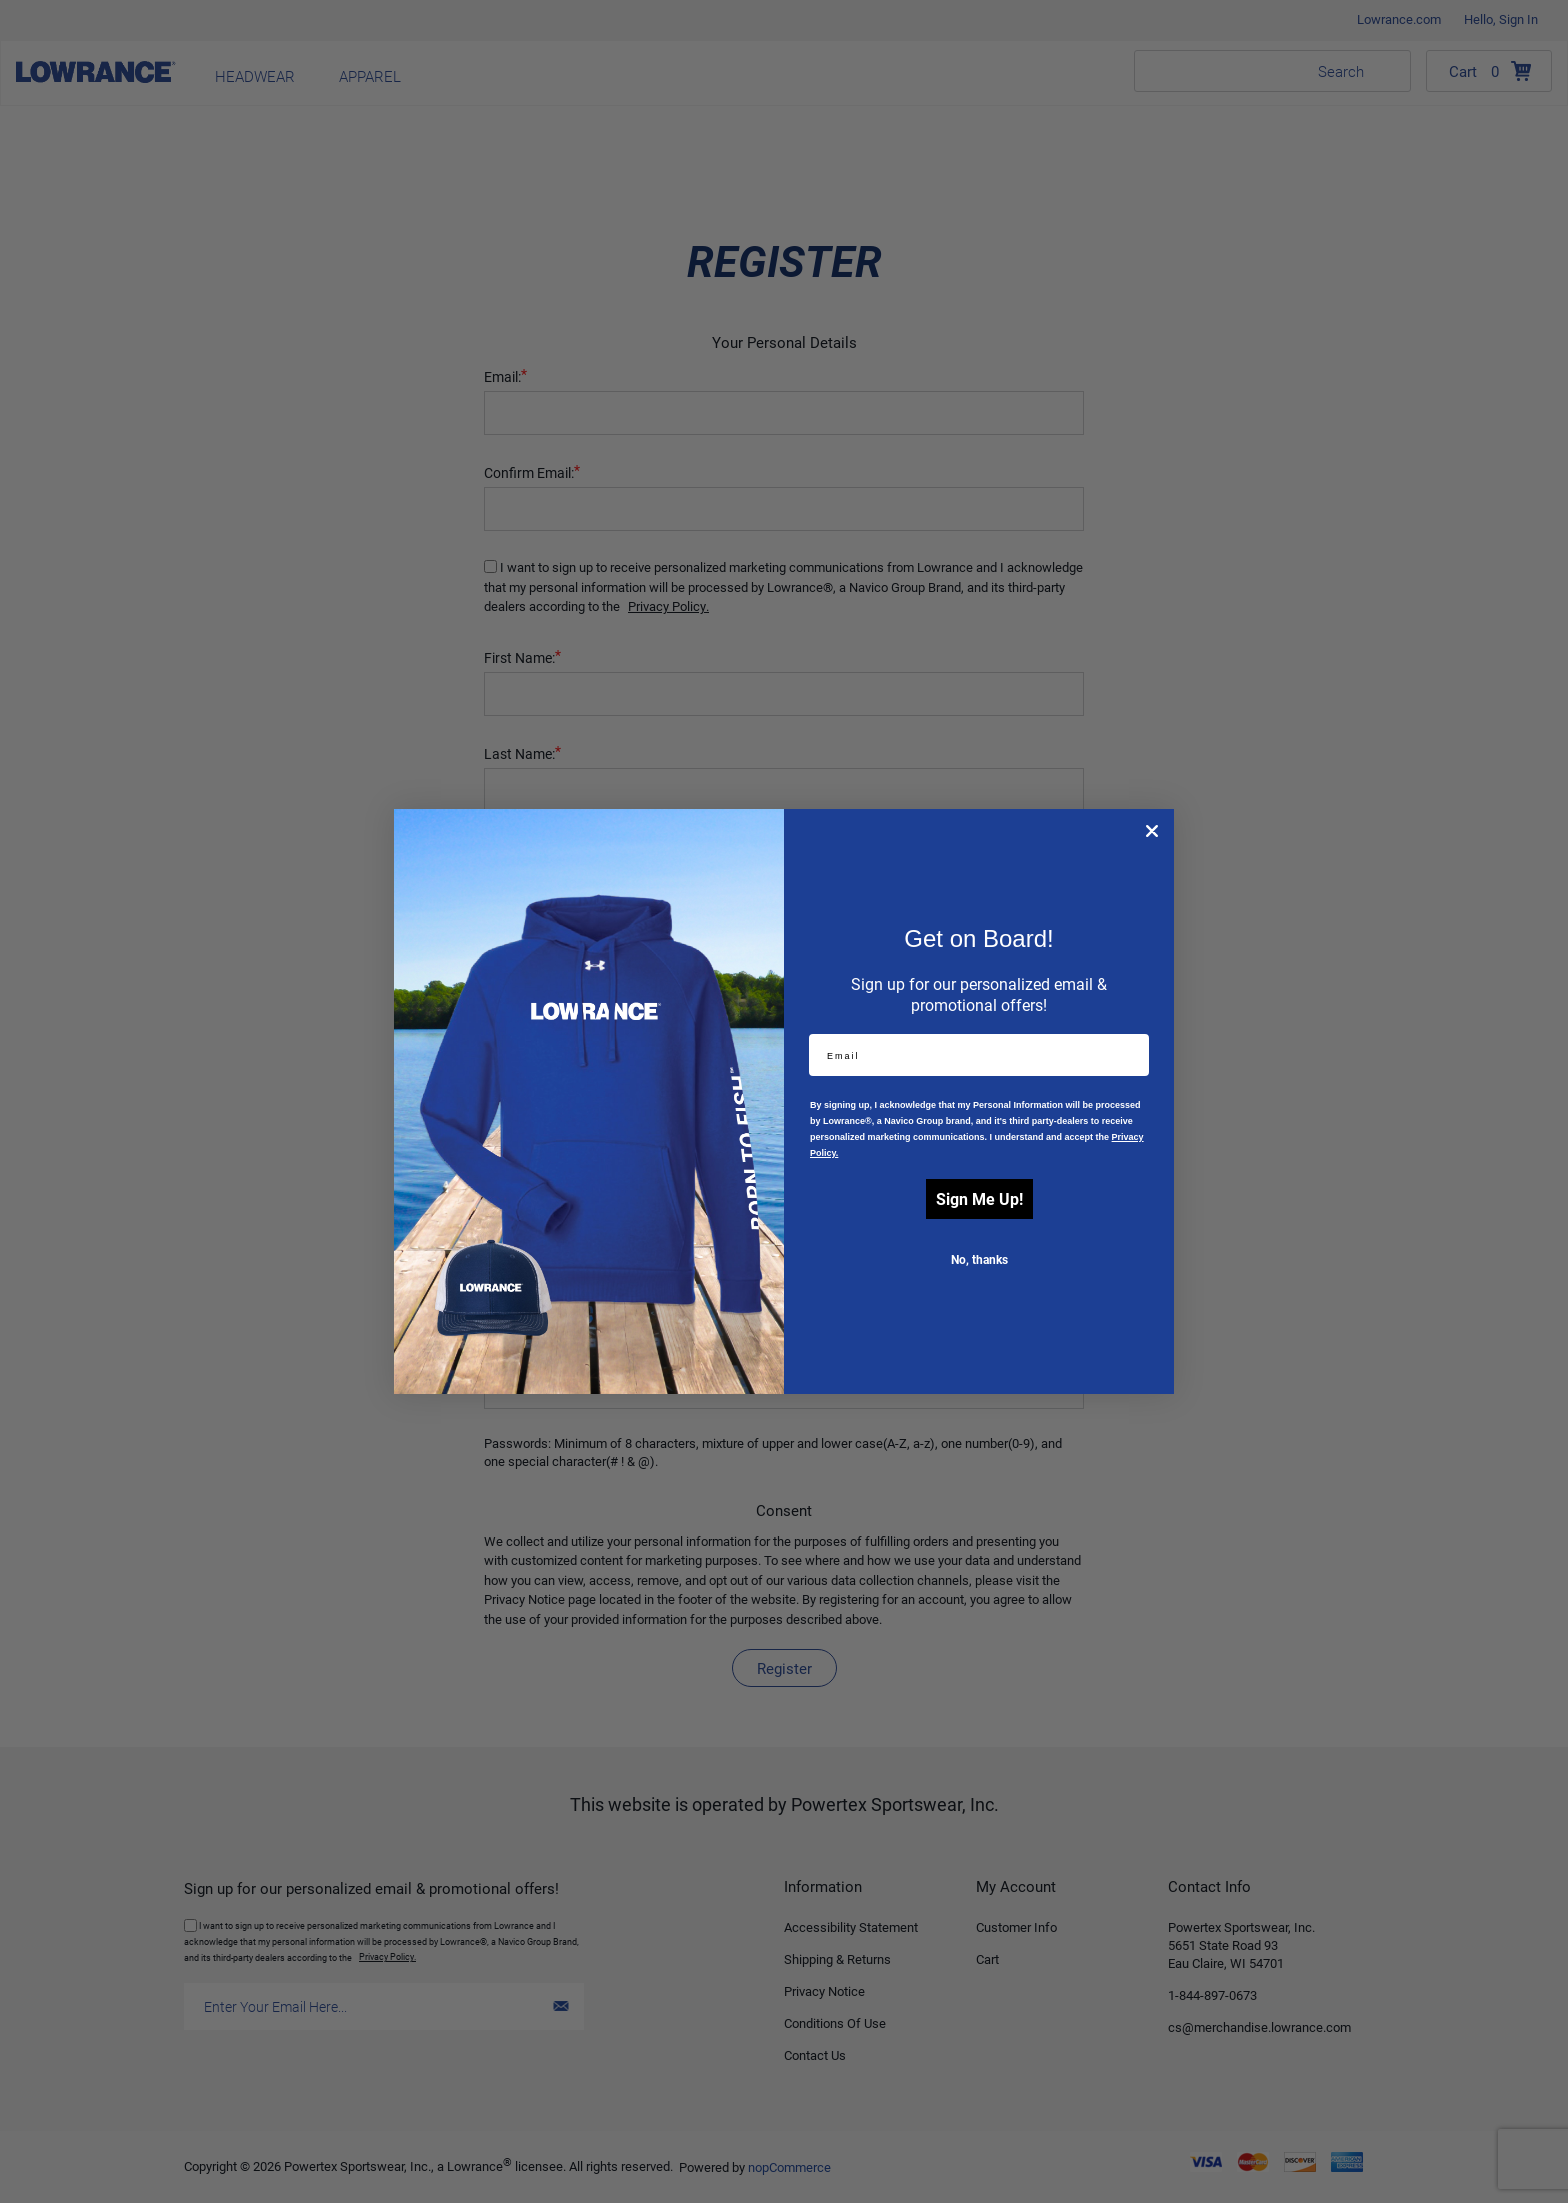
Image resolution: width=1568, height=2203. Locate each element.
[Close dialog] (1152, 831)
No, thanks (979, 1259)
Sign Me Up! (979, 1198)
